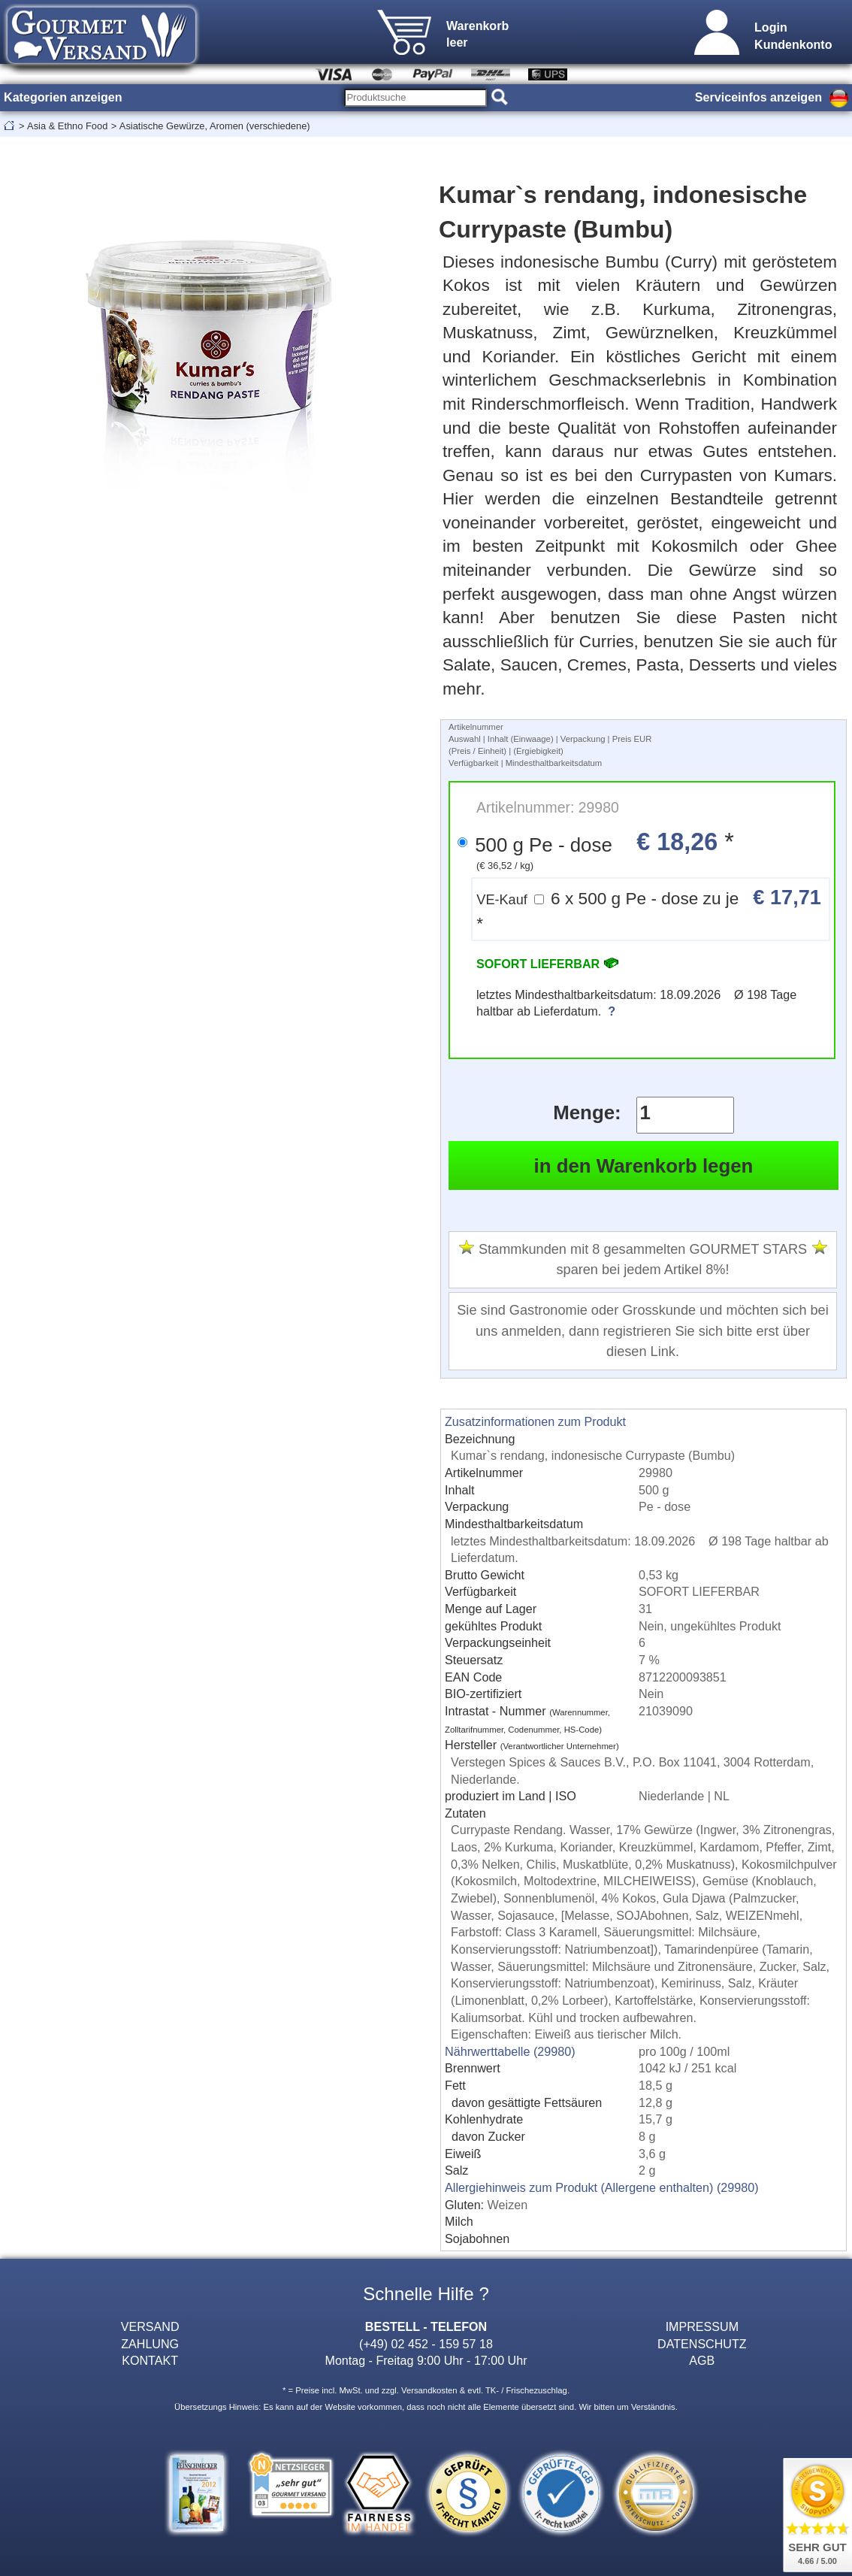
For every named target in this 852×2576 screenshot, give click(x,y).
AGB (702, 2360)
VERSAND (150, 2326)
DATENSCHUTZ (702, 2343)
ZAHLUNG (150, 2343)
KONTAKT (150, 2360)
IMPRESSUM (702, 2326)
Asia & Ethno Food (67, 126)
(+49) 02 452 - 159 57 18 (426, 2343)
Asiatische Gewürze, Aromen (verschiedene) (214, 126)
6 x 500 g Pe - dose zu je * (648, 909)
